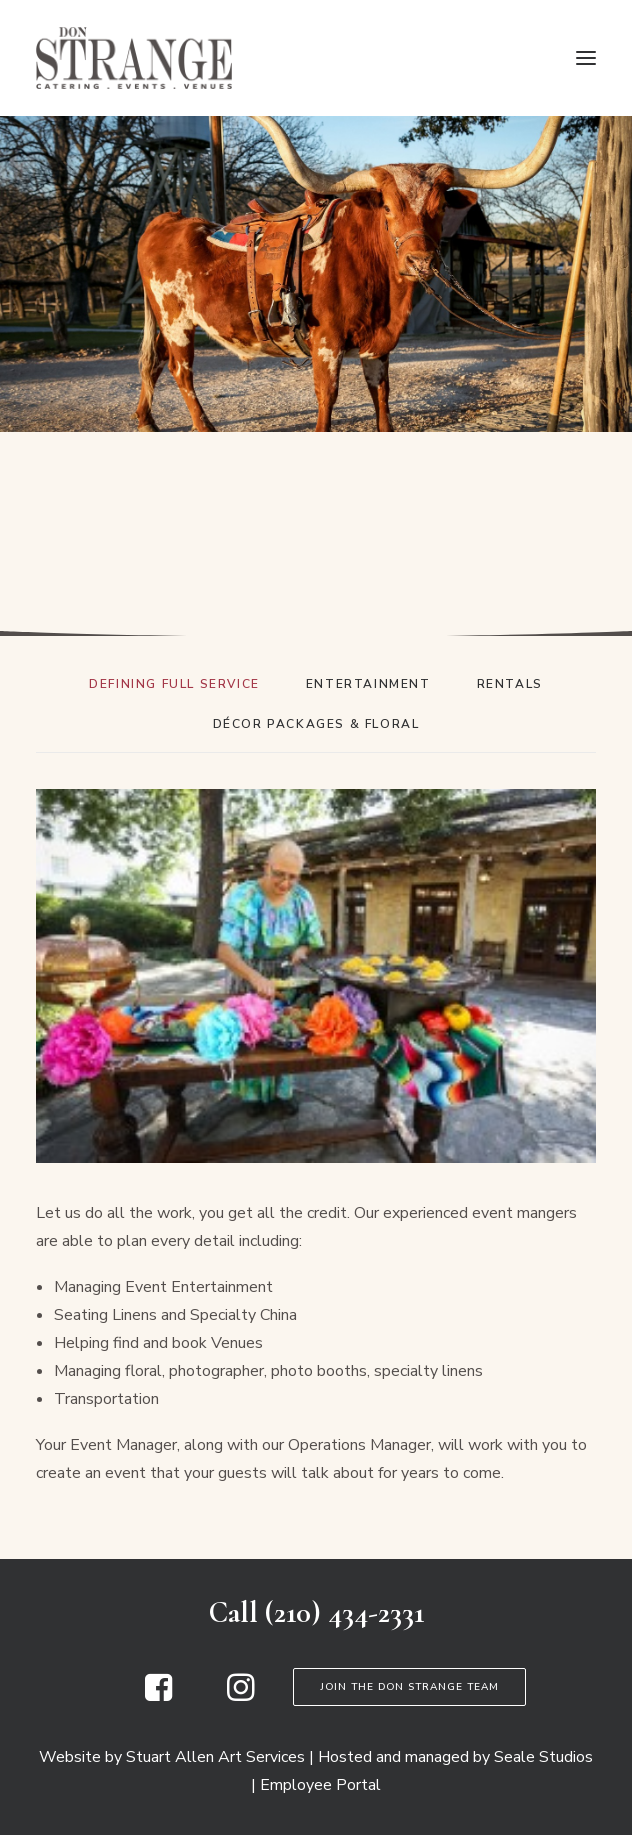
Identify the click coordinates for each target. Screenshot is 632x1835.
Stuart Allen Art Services (215, 1757)
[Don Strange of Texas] (134, 58)
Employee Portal (320, 1785)
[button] (586, 58)
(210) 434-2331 (344, 1612)
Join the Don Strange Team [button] (409, 1687)
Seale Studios (543, 1757)
